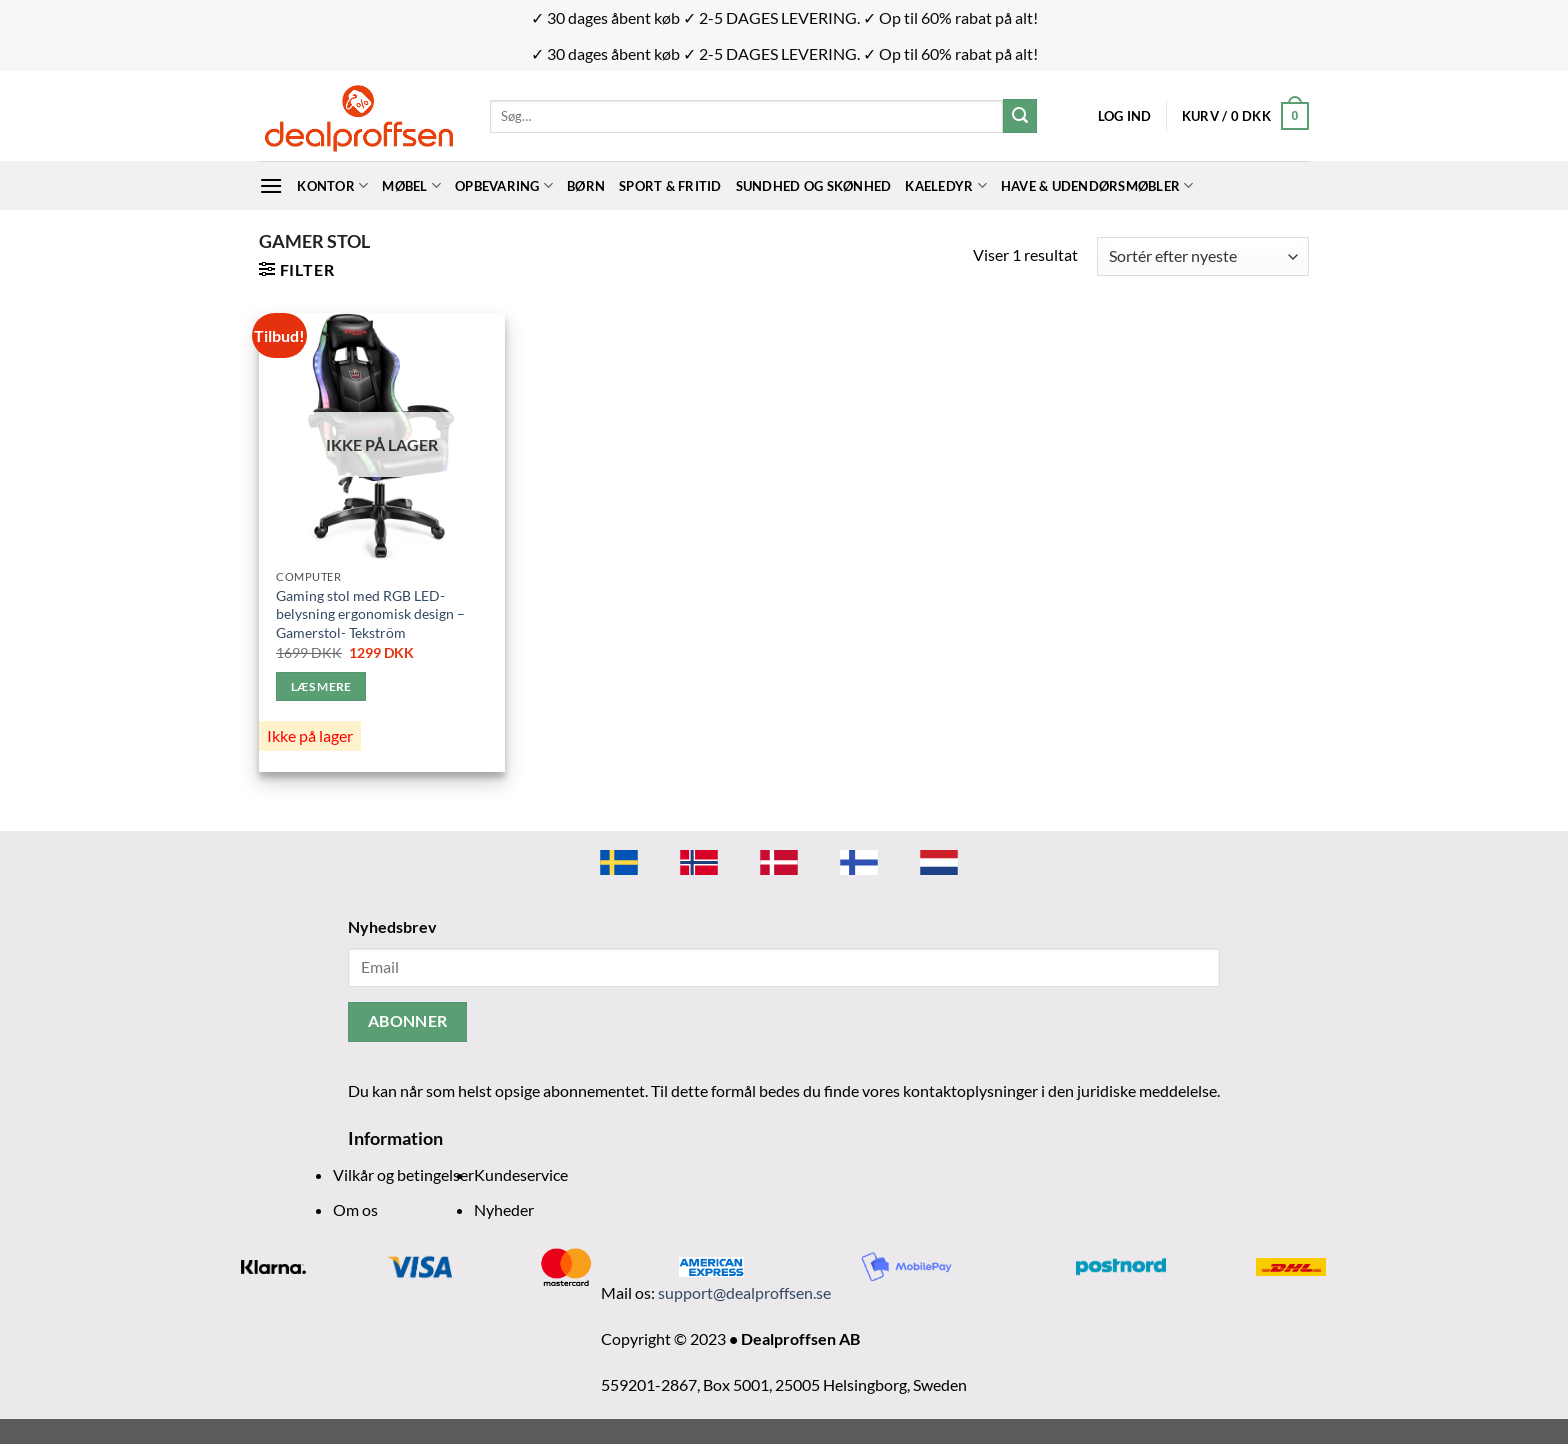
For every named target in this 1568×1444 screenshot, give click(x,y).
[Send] (1020, 116)
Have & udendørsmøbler (1097, 185)
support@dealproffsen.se (744, 1292)
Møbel (411, 185)
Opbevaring (504, 185)
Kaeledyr (946, 185)
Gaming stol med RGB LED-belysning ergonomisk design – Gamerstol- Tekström (370, 614)
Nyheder (504, 1209)
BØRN (586, 186)
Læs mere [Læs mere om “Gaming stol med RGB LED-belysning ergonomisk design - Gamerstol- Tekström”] (321, 686)
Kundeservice (521, 1174)
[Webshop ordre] (1203, 256)
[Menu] (271, 185)
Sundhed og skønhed (814, 186)
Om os (355, 1209)
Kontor (332, 185)
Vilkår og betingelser (403, 1174)
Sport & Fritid (670, 186)
